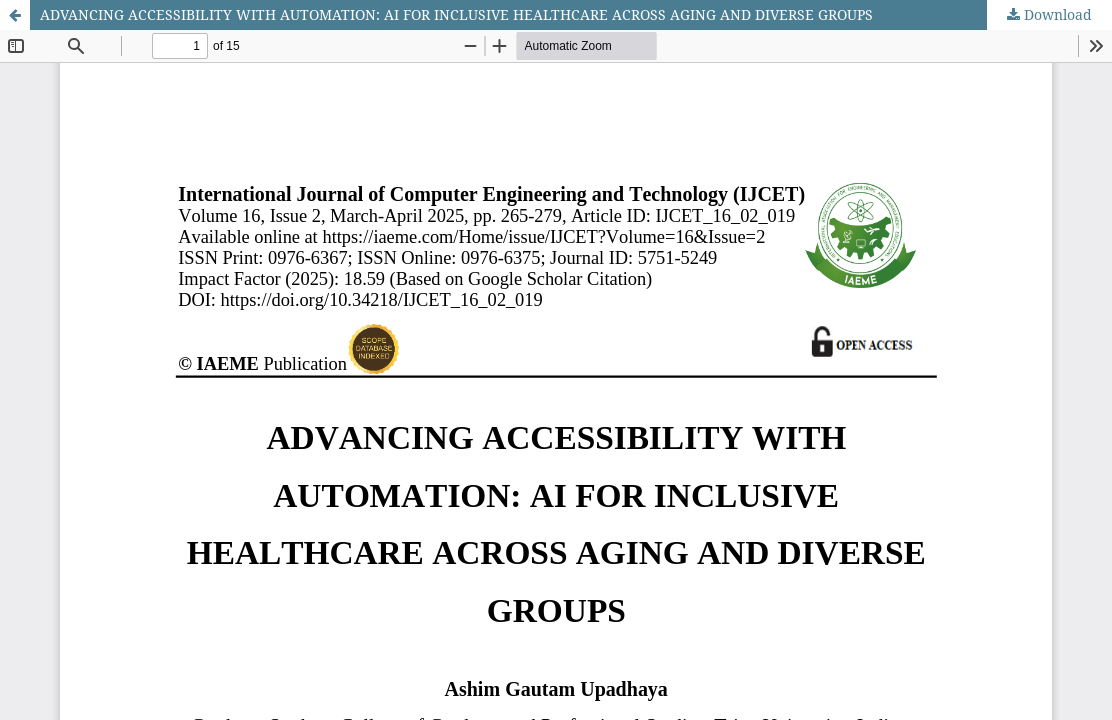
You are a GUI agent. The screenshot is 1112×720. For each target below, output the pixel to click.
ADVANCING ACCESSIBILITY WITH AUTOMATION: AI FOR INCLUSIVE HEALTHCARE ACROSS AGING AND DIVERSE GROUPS (456, 14)
